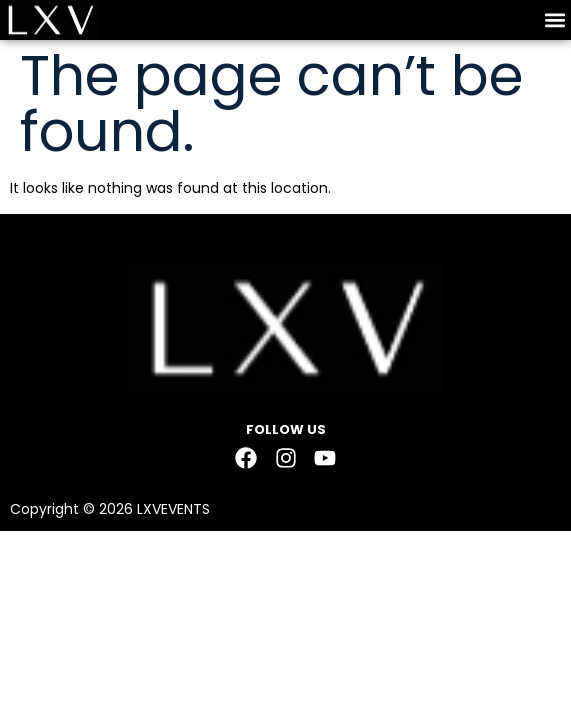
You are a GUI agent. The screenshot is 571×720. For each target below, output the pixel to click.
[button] (554, 20)
